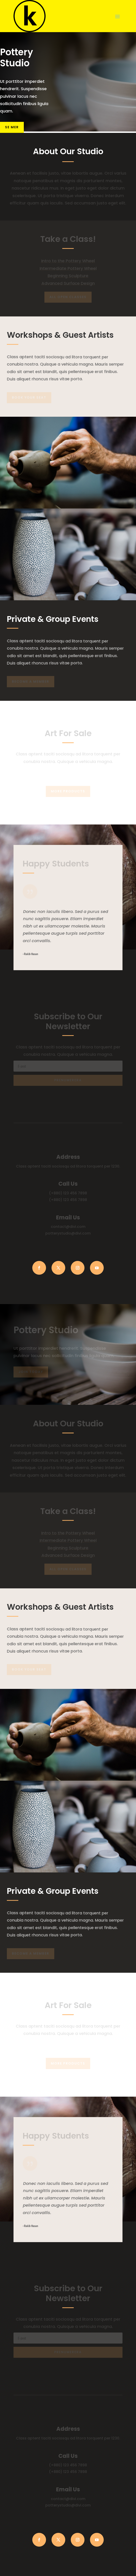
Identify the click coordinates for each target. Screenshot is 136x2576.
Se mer (12, 127)
